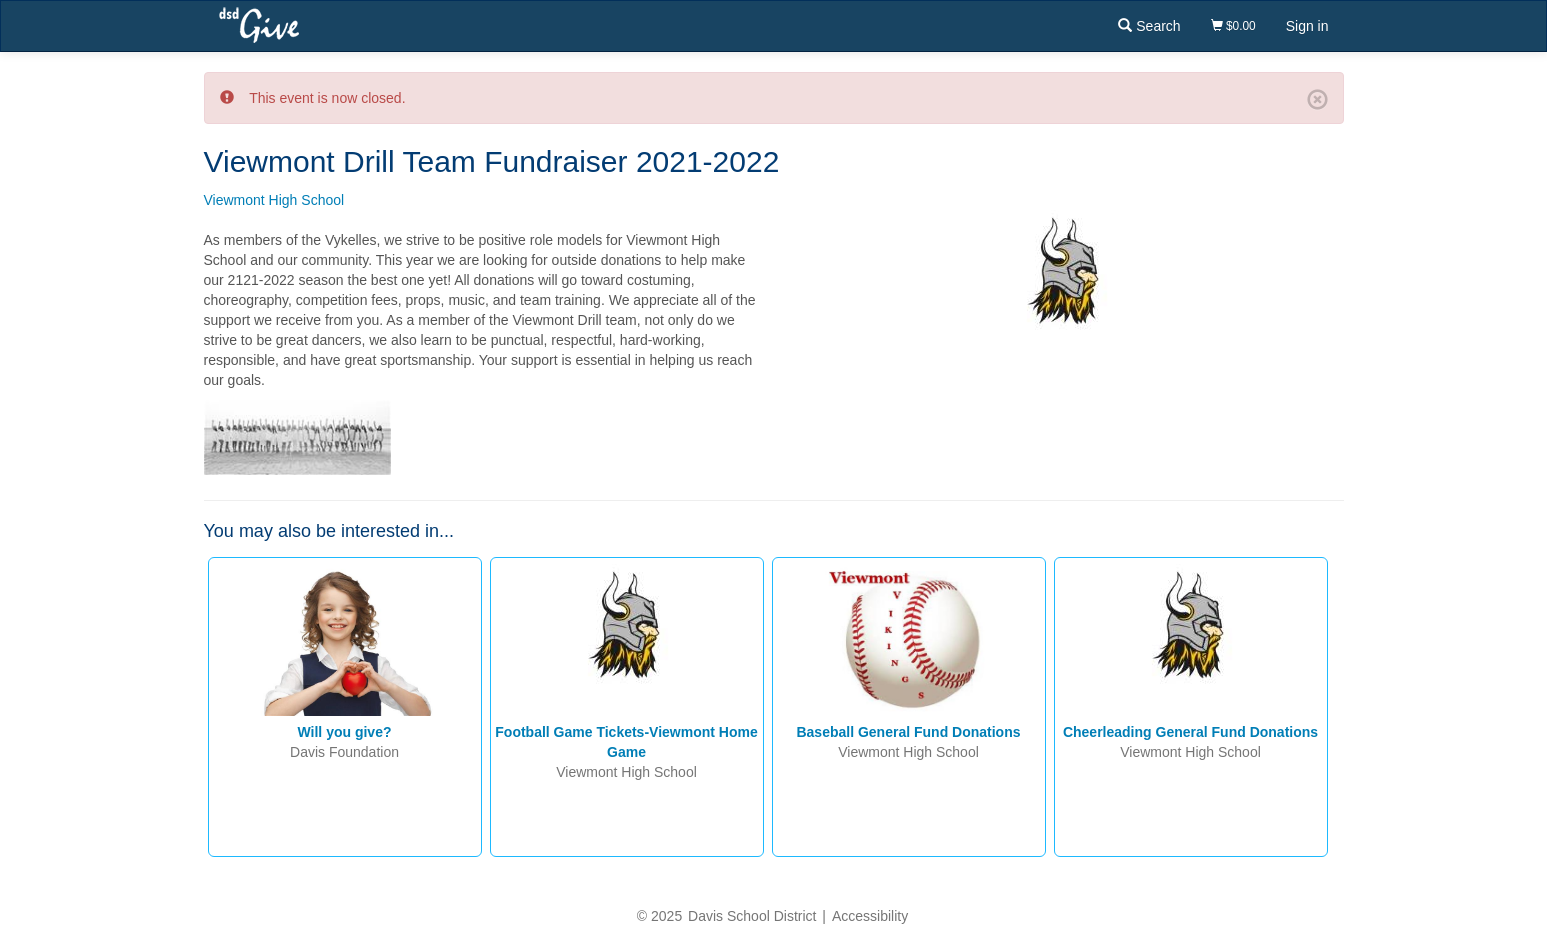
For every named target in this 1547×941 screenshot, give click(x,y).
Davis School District (752, 916)
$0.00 (1233, 26)
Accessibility (870, 916)
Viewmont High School (274, 200)
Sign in (1307, 26)
